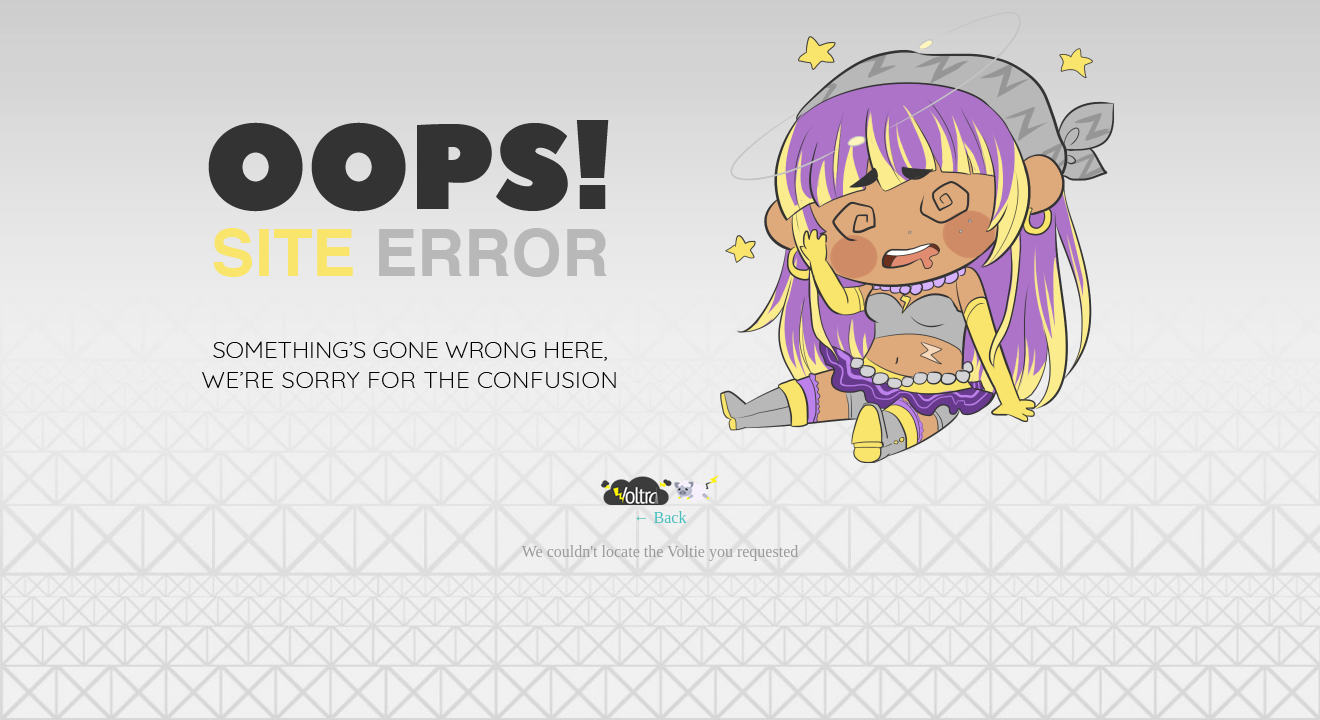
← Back (660, 517)
